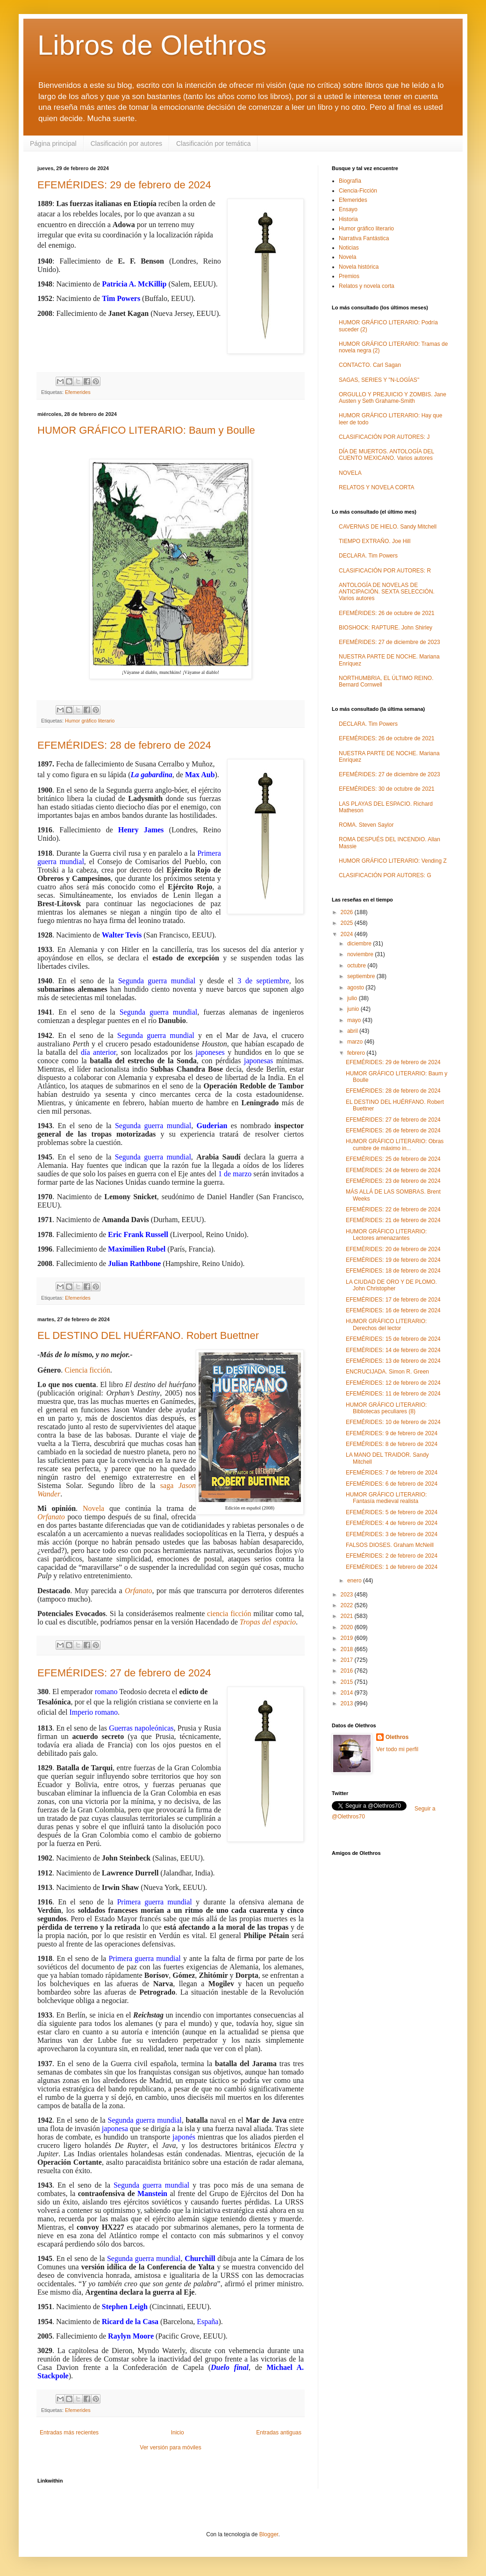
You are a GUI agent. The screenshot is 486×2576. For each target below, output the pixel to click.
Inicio (177, 2432)
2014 (348, 1692)
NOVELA (350, 473)
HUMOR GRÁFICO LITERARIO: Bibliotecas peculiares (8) (386, 1408)
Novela (93, 1508)
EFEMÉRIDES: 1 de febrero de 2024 (391, 1567)
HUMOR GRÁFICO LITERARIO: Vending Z (393, 861)
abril (353, 1031)
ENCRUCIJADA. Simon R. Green (387, 1371)
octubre (357, 965)
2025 (348, 923)
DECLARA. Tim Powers (368, 555)
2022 (348, 1605)
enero (355, 1580)
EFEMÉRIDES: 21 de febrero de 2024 (393, 1220)
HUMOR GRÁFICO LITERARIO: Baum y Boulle (146, 430)
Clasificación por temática (213, 143)
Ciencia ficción (87, 1370)
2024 (348, 934)
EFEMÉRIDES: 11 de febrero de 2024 (393, 1393)
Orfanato (51, 1517)
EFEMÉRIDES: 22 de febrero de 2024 (393, 1209)
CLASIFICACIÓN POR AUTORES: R (385, 570)
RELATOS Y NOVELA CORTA (376, 487)
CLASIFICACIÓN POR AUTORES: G (385, 875)
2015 (348, 1682)
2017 (348, 1660)
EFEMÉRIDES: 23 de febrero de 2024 (393, 1181)
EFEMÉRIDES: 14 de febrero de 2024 (393, 1350)
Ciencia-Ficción (358, 190)
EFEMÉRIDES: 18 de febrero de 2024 (393, 1270)
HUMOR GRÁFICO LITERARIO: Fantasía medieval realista (386, 1497)
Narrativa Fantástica (364, 238)
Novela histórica (359, 267)
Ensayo (348, 209)
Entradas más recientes (69, 2432)
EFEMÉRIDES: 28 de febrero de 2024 (124, 745)
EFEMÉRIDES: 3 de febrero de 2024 (391, 1534)
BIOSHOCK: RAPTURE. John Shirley (385, 627)
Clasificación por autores (126, 143)
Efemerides (78, 392)
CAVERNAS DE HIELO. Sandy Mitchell (387, 526)
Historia (348, 219)
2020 (348, 1627)
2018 (348, 1649)
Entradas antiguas (278, 2432)
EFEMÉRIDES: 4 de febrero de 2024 (391, 1523)
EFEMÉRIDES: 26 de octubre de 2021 (387, 613)
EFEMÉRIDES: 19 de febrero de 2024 (393, 1260)
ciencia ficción (229, 1613)
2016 (348, 1670)
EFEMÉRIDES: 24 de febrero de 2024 (393, 1170)
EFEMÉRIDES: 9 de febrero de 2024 (391, 1433)
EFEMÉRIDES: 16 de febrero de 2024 (393, 1310)
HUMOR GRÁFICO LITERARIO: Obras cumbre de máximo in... (394, 1144)
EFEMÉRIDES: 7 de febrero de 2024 (391, 1472)
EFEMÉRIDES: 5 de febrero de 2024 (391, 1512)
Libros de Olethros (151, 45)
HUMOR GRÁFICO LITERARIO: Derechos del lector (386, 1324)
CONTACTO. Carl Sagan (370, 365)
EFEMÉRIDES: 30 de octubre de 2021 (387, 789)
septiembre (362, 976)
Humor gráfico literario (89, 720)
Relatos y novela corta (366, 286)
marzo (355, 1041)
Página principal (53, 143)
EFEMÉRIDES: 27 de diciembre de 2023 (389, 642)
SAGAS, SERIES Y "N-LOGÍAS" (379, 380)
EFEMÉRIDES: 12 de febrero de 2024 (393, 1383)
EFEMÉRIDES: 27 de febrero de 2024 (124, 1673)
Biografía (350, 181)
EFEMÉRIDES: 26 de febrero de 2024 (393, 1130)
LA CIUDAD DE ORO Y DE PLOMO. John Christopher (391, 1285)
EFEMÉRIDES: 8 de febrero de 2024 (391, 1444)
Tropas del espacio (268, 1622)
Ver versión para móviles (170, 2447)
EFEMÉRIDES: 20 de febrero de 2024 (393, 1249)
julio (353, 998)
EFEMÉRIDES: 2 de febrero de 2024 (391, 1556)
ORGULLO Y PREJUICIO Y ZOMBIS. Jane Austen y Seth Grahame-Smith (392, 397)
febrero (356, 1053)
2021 (348, 1616)
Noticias (349, 247)
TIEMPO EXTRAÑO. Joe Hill (374, 541)
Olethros (397, 1737)
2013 (348, 1703)
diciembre (360, 943)
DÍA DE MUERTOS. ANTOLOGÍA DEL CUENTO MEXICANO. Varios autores (386, 454)
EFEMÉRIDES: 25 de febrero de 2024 (393, 1159)
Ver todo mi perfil (397, 1749)
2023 (348, 1594)
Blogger (269, 2534)
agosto (356, 987)
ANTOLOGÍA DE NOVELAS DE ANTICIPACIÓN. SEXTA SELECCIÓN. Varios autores (387, 592)
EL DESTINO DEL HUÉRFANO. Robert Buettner (148, 1335)
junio (354, 1009)
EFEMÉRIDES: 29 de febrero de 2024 (124, 185)
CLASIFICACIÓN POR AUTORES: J (384, 437)
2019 (348, 1638)
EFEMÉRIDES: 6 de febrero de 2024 (391, 1484)
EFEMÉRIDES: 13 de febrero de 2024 (393, 1361)
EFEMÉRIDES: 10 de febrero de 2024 (393, 1422)
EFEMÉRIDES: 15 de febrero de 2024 (393, 1339)
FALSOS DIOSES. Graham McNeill (390, 1545)
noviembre (361, 954)
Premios (349, 276)
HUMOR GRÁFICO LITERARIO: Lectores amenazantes (386, 1234)
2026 (348, 912)
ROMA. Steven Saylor (366, 825)
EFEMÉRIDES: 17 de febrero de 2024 (393, 1299)
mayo (355, 1020)
